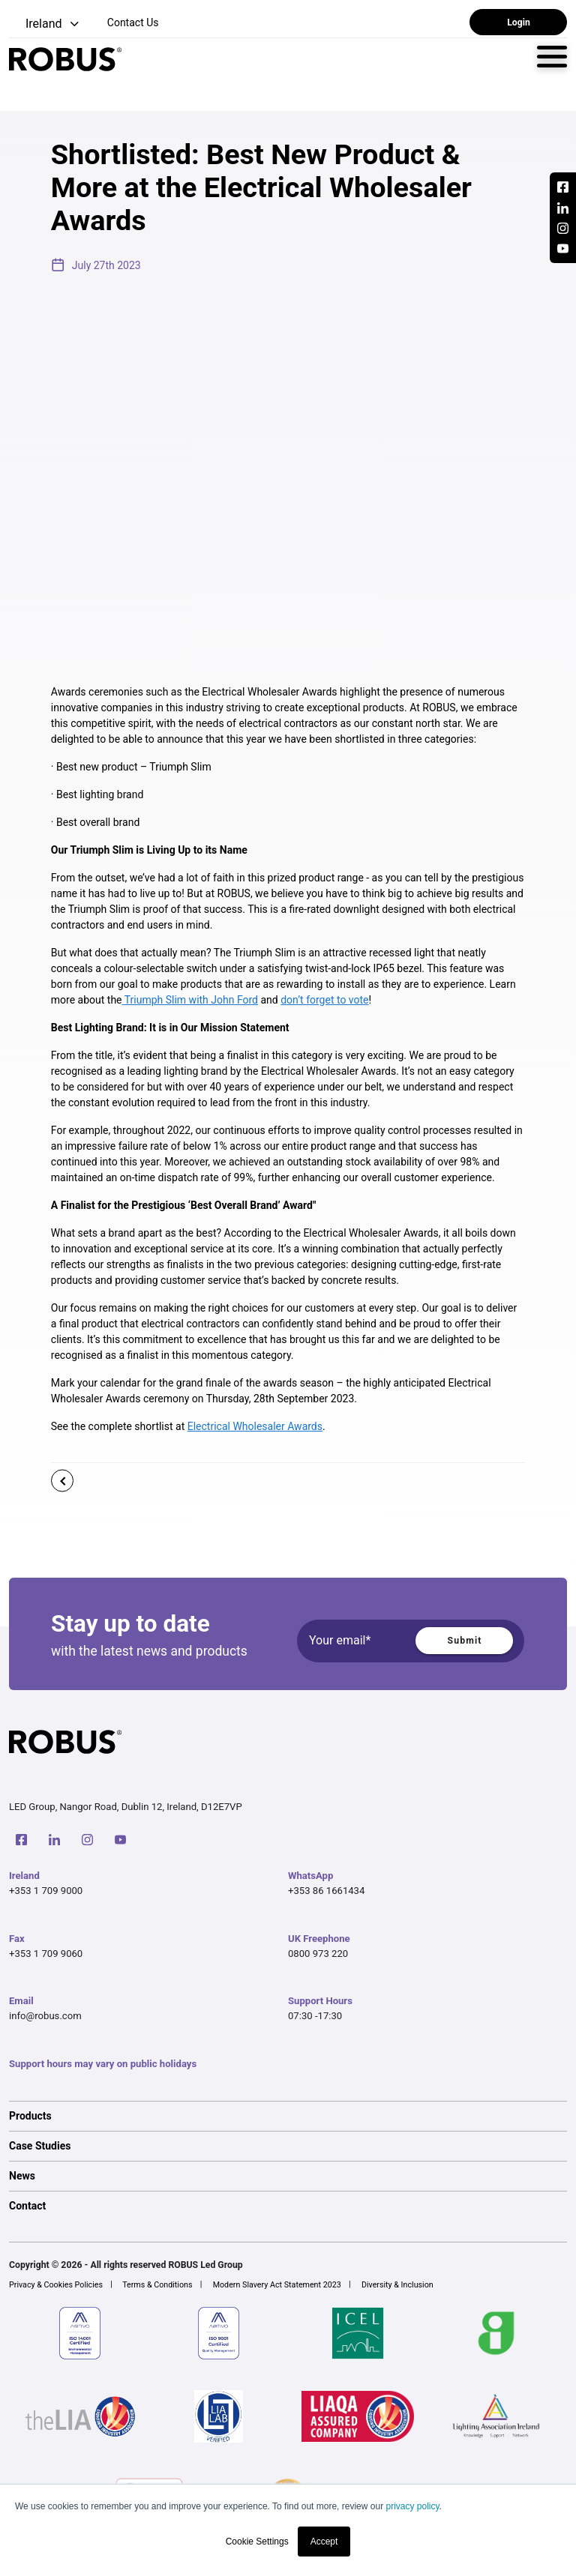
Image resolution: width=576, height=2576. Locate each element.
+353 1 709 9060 (45, 1953)
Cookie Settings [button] (257, 2541)
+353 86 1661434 (326, 1890)
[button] (45, 24)
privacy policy (412, 2506)
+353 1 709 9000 (45, 1890)
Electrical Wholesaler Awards (255, 1426)
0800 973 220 (318, 1953)
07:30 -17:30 (315, 2015)
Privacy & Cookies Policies (56, 2285)
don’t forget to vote (324, 1000)
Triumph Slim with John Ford (190, 1000)
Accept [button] (324, 2541)
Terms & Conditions (157, 2285)
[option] (288, 2116)
